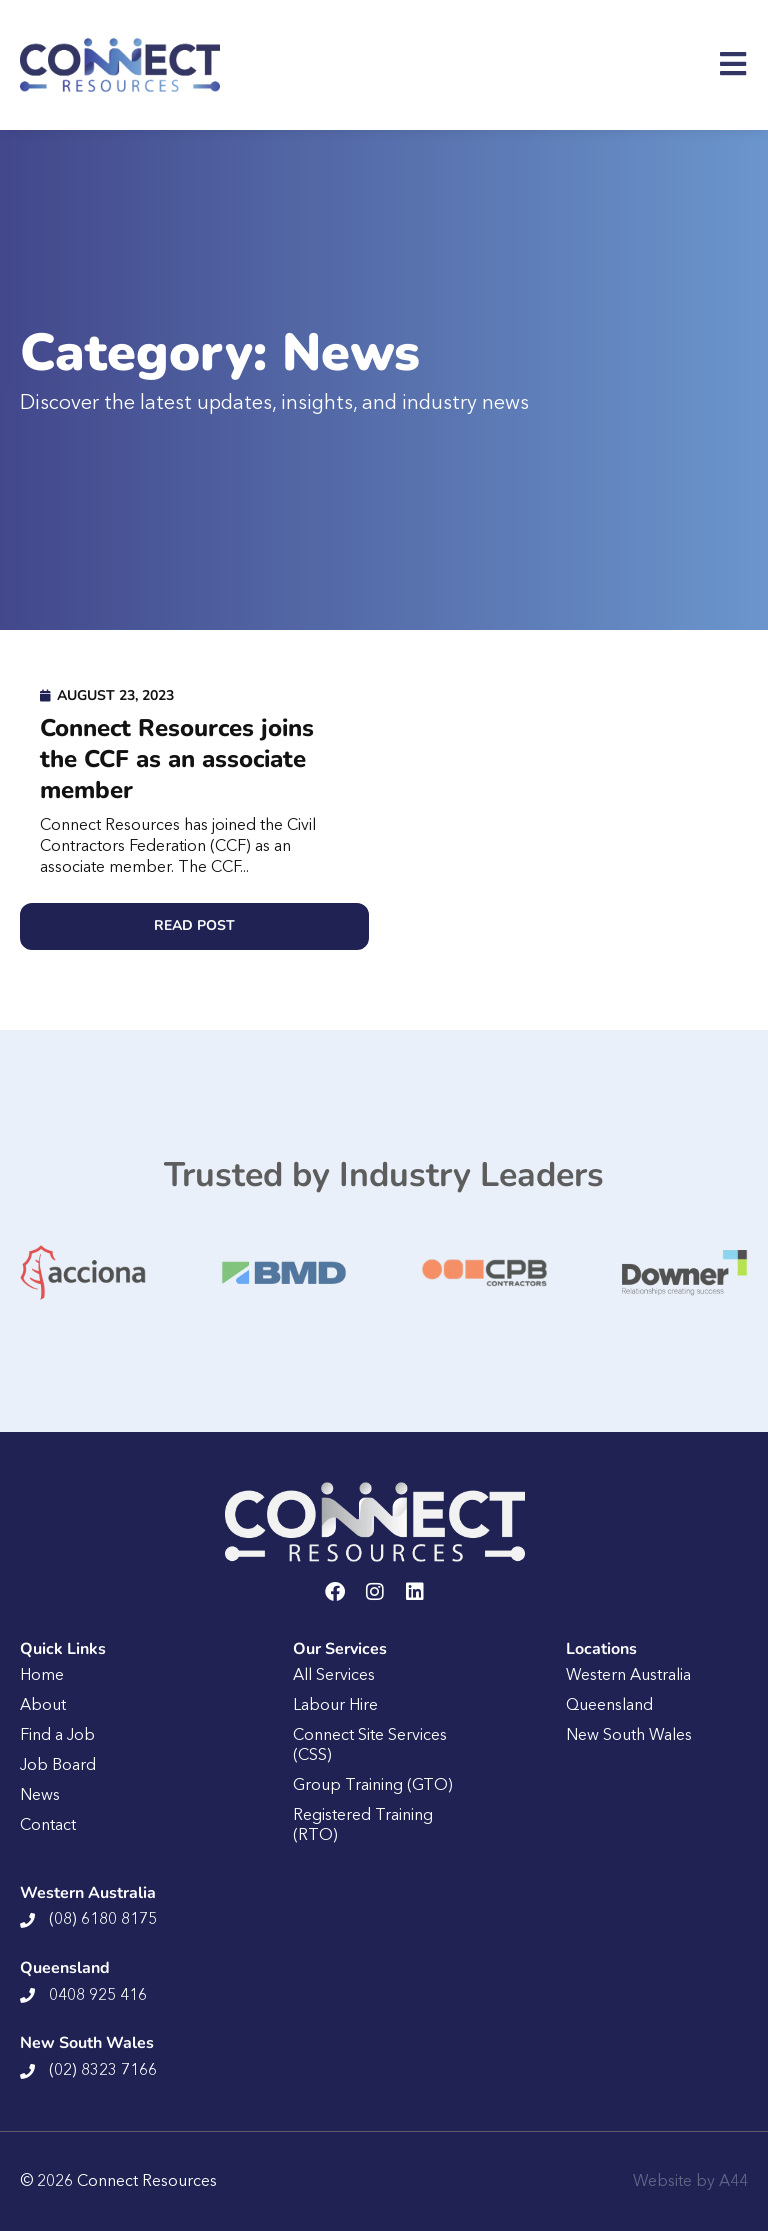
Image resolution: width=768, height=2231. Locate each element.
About (43, 1706)
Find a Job (57, 1736)
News (40, 1796)
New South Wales (629, 1736)
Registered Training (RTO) (363, 1826)
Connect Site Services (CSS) (370, 1746)
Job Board (58, 1766)
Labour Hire (335, 1706)
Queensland (609, 1706)
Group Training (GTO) (373, 1786)
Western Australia (628, 1676)
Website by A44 (690, 2182)
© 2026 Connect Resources (118, 2182)
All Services (334, 1676)
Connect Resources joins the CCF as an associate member (177, 759)
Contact (48, 1826)
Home (42, 1676)
